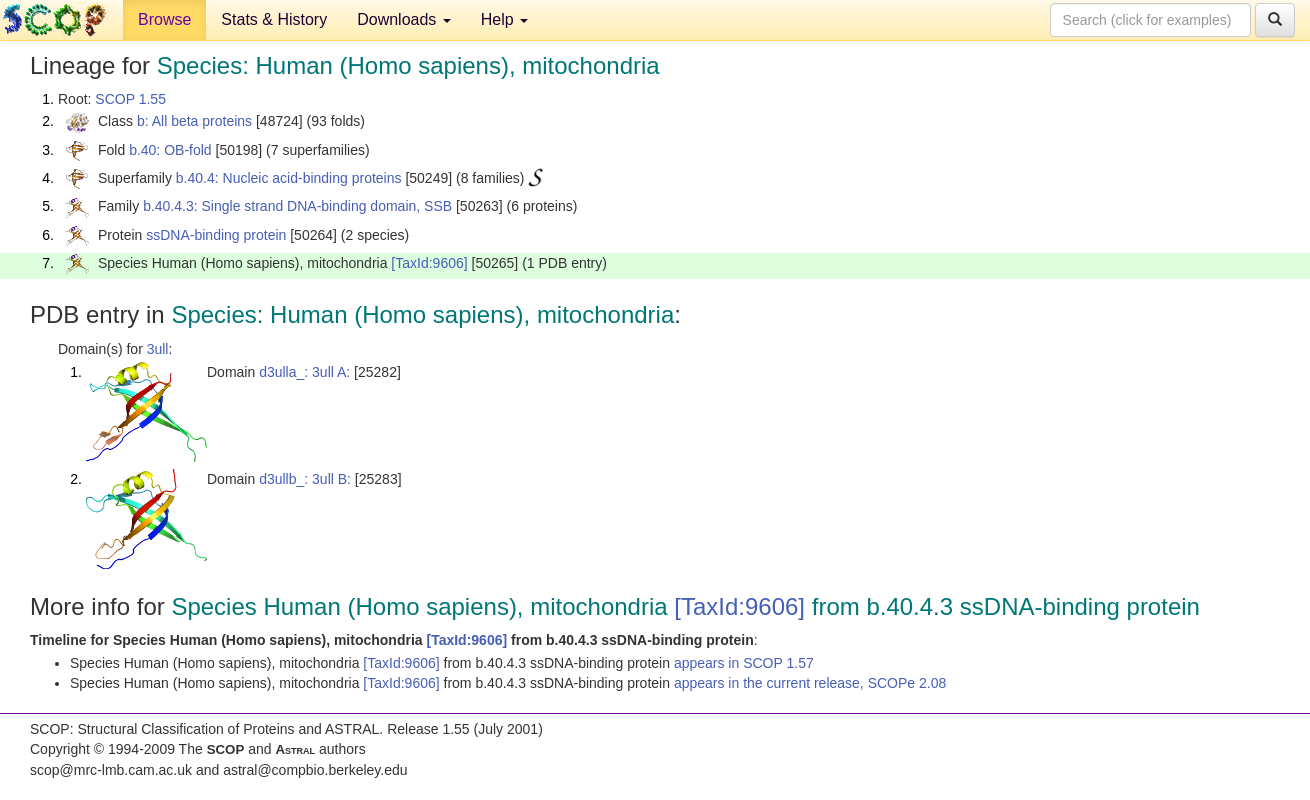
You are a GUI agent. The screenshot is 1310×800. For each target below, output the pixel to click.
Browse (164, 19)
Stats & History (274, 19)
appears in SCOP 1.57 (744, 663)
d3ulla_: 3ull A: (304, 372)
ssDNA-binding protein (216, 235)
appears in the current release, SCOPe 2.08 (810, 683)
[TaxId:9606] (429, 263)
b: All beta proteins (194, 121)
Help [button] (504, 19)
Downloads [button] (404, 19)
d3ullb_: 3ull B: (305, 479)
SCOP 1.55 (130, 99)
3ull (158, 349)
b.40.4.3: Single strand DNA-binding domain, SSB (297, 206)
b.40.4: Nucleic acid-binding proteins (289, 178)
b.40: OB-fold (170, 150)
